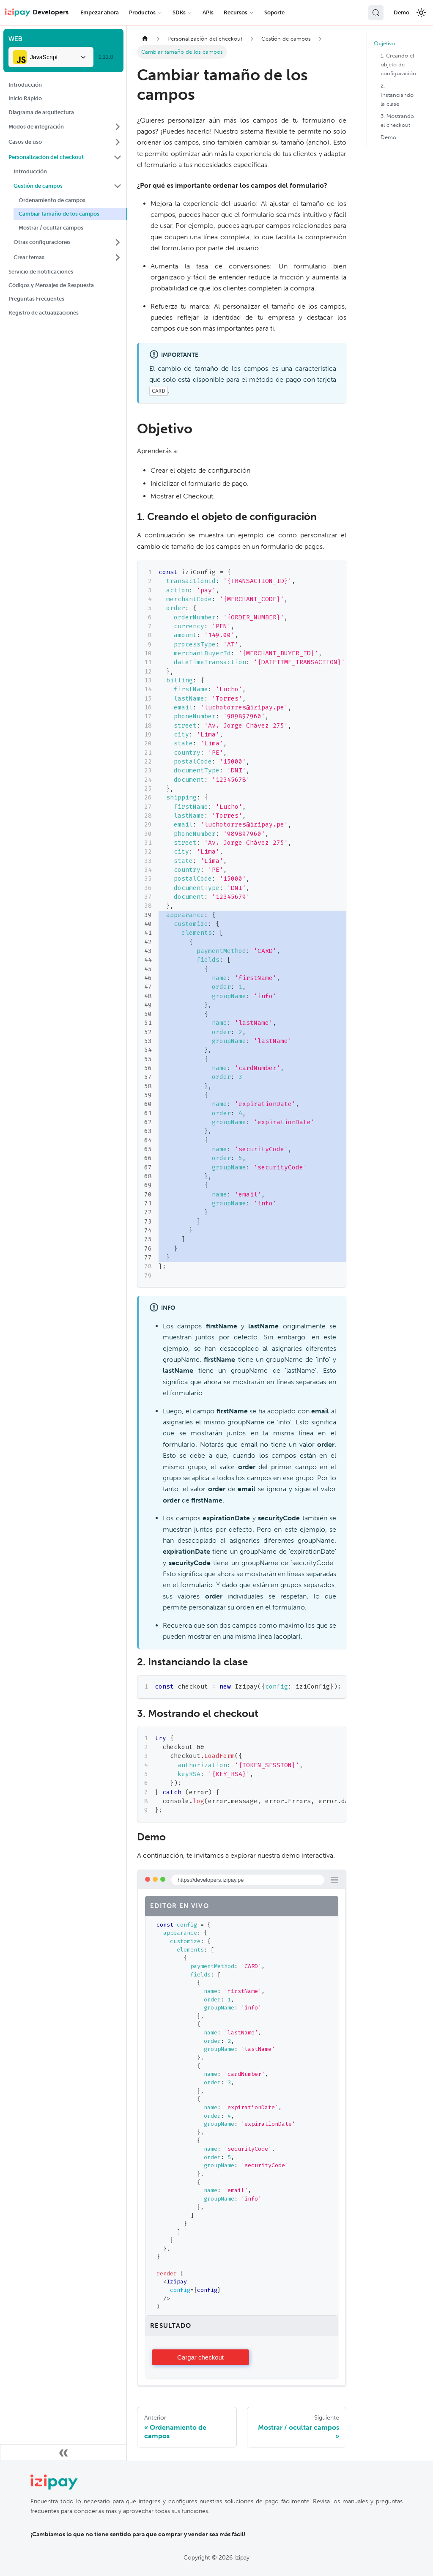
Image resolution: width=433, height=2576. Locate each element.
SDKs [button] (179, 12)
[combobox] (50, 57)
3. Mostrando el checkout (397, 120)
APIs (208, 12)
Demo (401, 12)
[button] (65, 127)
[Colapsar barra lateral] (63, 2452)
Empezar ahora (99, 12)
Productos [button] (142, 12)
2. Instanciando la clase (397, 94)
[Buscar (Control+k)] (376, 12)
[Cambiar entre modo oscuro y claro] (421, 12)
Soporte (274, 12)
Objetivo (384, 43)
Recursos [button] (235, 12)
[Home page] (145, 38)
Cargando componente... (200, 2357)
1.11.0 (106, 57)
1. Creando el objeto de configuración (398, 64)
